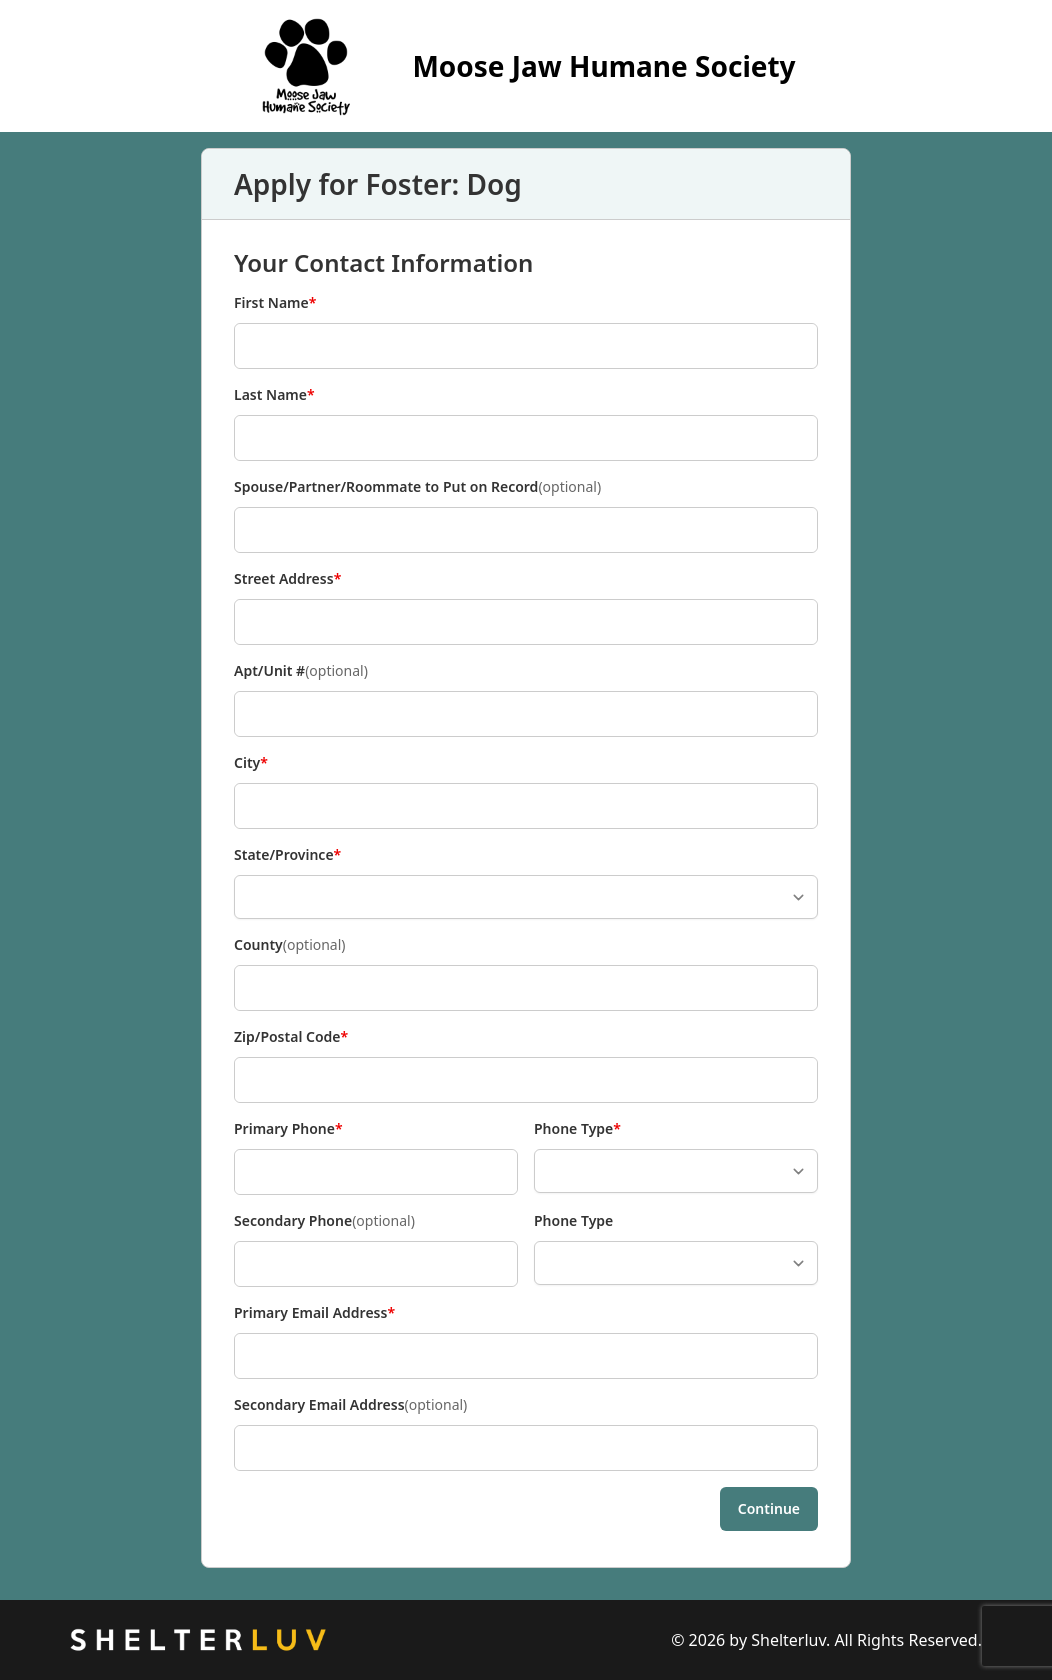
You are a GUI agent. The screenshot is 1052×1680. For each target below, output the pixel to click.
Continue (769, 1508)
